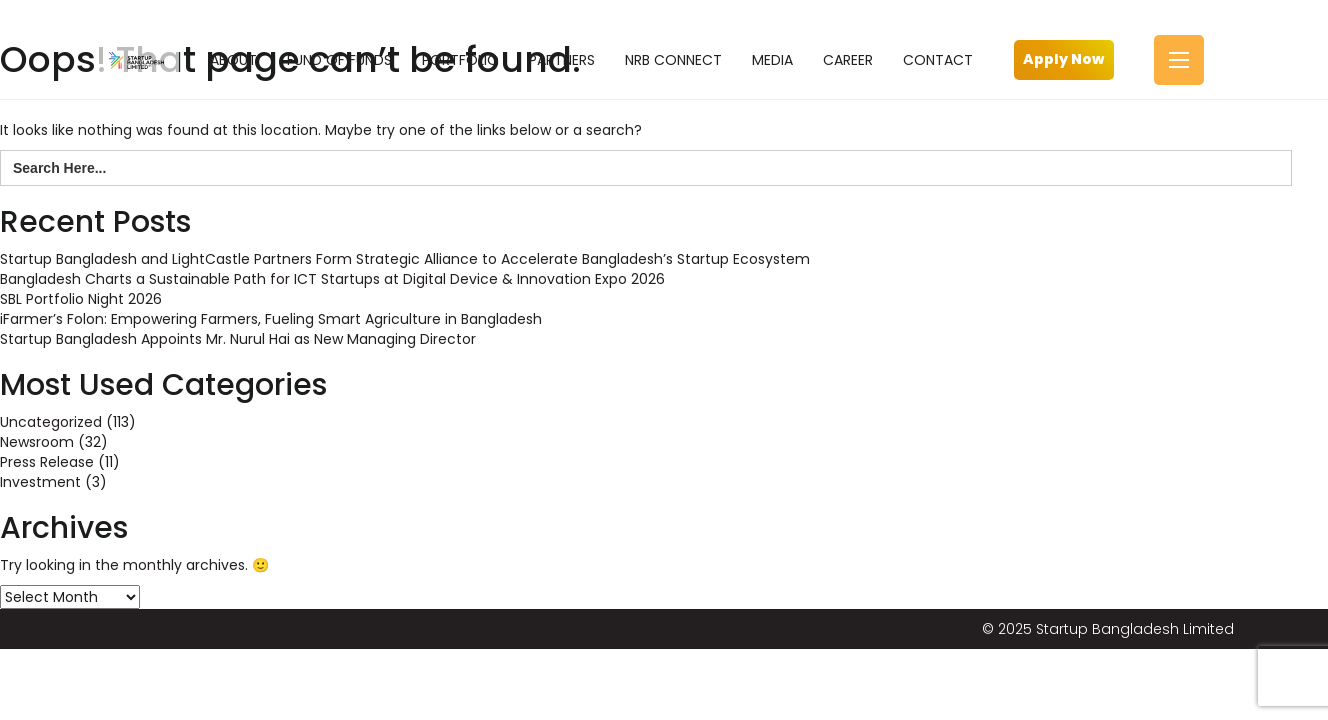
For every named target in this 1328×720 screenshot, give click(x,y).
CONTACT (938, 60)
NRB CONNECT (673, 60)
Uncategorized (51, 422)
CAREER (848, 60)
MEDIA (772, 60)
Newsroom (37, 442)
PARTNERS (562, 60)
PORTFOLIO (460, 60)
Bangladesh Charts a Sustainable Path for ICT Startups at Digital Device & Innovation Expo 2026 (332, 279)
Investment (40, 482)
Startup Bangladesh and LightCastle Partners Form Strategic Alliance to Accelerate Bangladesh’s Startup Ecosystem (405, 259)
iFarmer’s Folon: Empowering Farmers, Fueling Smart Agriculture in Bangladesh (271, 319)
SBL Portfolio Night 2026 (81, 299)
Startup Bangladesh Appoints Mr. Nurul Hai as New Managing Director (238, 339)
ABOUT (233, 60)
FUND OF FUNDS (339, 60)
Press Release (47, 462)
